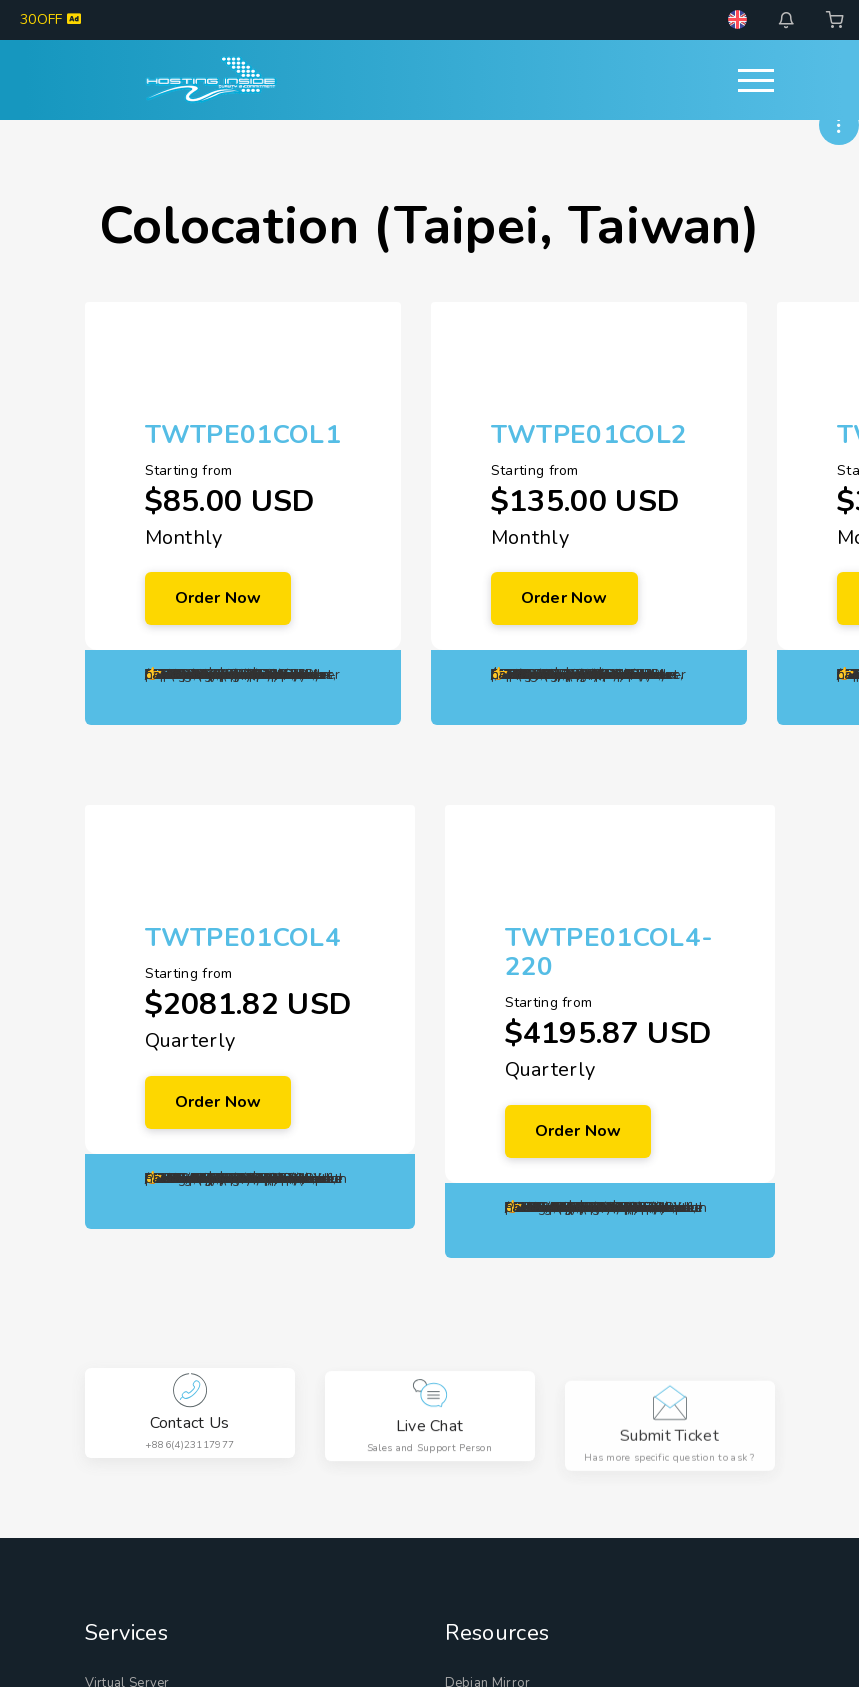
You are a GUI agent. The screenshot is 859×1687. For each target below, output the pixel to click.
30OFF (50, 19)
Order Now (218, 598)
